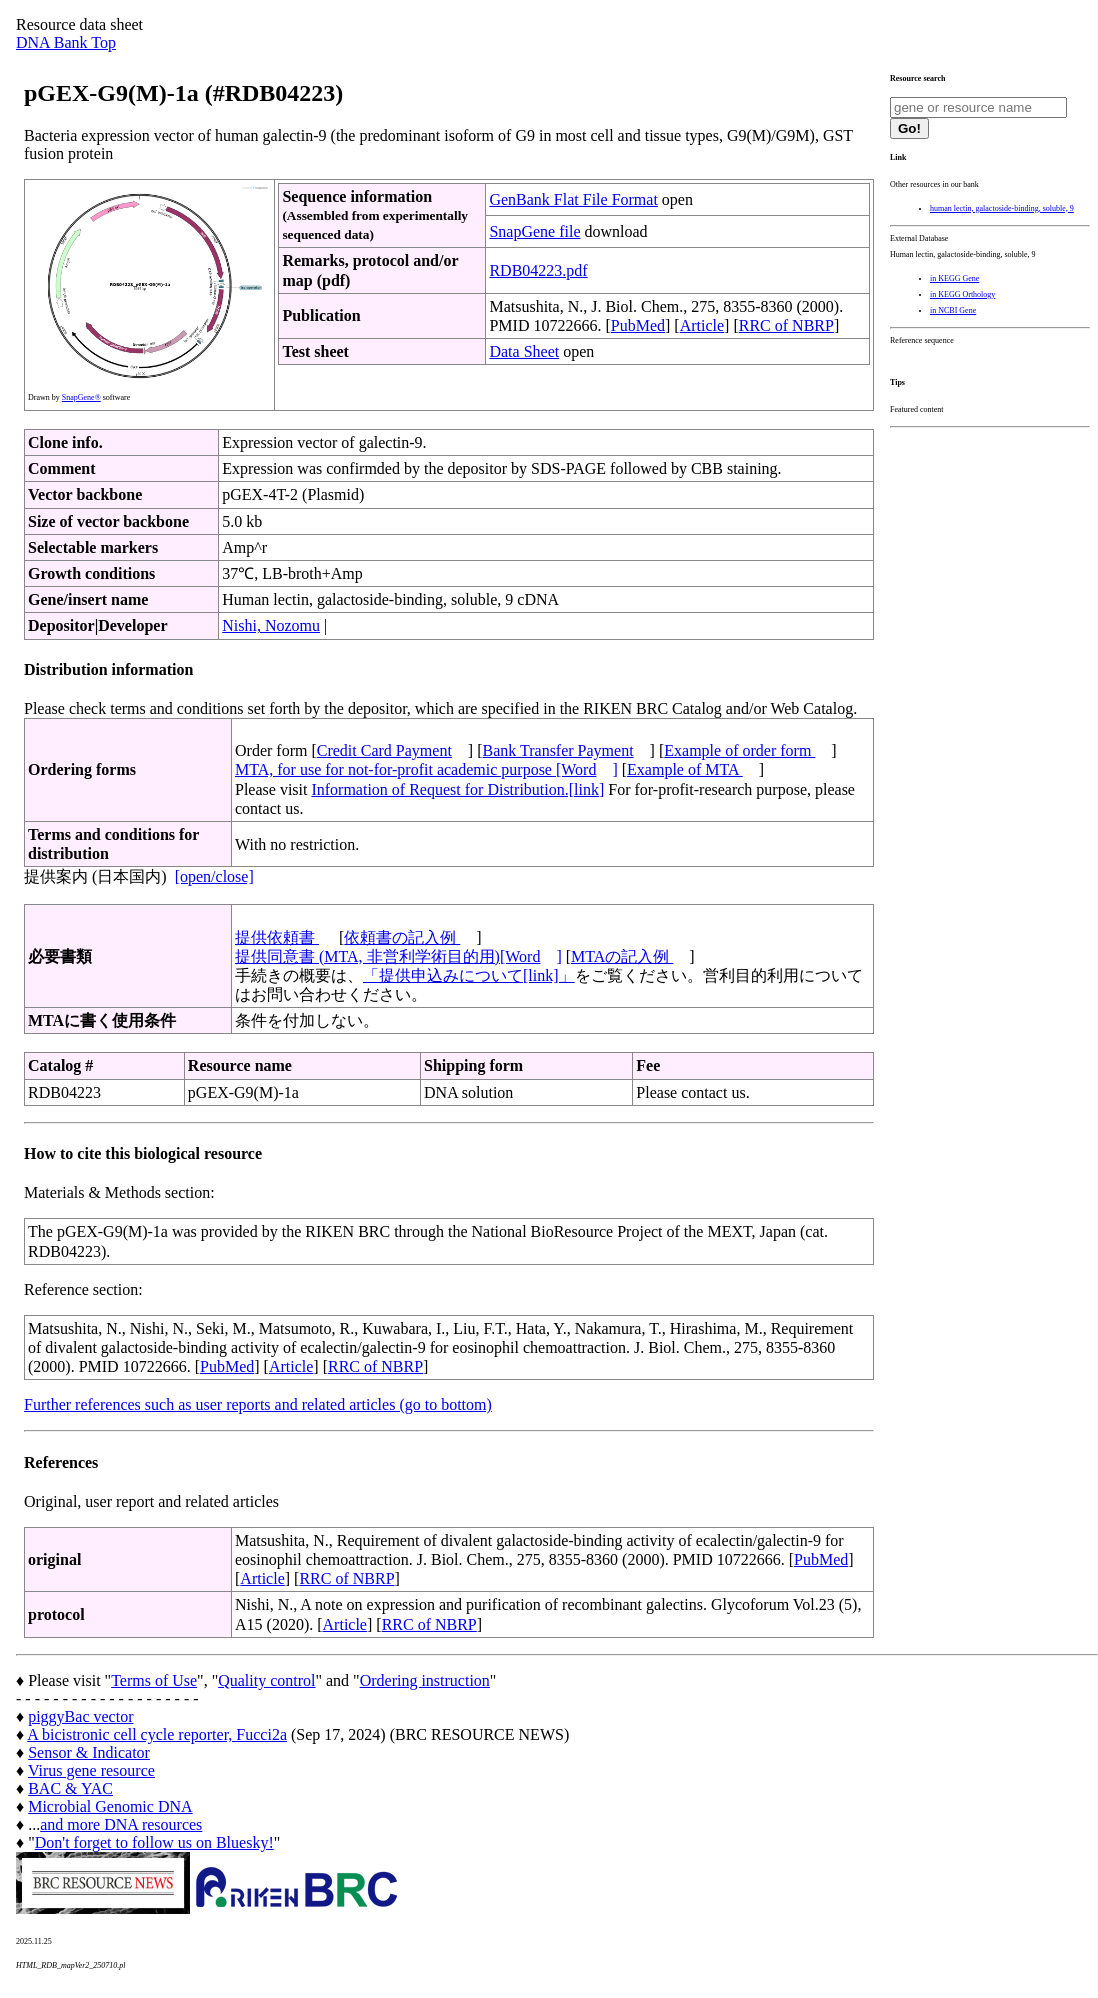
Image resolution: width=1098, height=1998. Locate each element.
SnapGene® (81, 397)
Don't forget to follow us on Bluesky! (154, 1842)
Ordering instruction (425, 1680)
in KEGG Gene (954, 278)
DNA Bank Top (66, 42)
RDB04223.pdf (538, 270)
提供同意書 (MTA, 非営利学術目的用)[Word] (398, 956)
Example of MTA (685, 769)
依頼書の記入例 (402, 937)
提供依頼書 (277, 937)
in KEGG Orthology (962, 294)
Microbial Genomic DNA (110, 1806)
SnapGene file (534, 231)
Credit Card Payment (384, 750)
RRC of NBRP (786, 325)
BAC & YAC (70, 1788)
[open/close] (214, 876)
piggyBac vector (80, 1716)
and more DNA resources (121, 1824)
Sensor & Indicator (89, 1752)
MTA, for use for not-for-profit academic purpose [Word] (426, 769)
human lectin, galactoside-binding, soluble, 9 (1002, 208)
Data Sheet (524, 351)
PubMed (638, 325)
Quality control (266, 1680)
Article (702, 325)
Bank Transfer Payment (558, 750)
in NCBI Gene (953, 310)
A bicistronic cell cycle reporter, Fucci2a (157, 1734)
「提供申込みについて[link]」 (469, 975)
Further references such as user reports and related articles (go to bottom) (258, 1404)
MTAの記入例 (622, 956)
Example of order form (739, 750)
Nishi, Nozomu (271, 625)
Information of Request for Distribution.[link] (457, 789)
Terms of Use (154, 1680)
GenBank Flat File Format (573, 199)
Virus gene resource (91, 1770)
